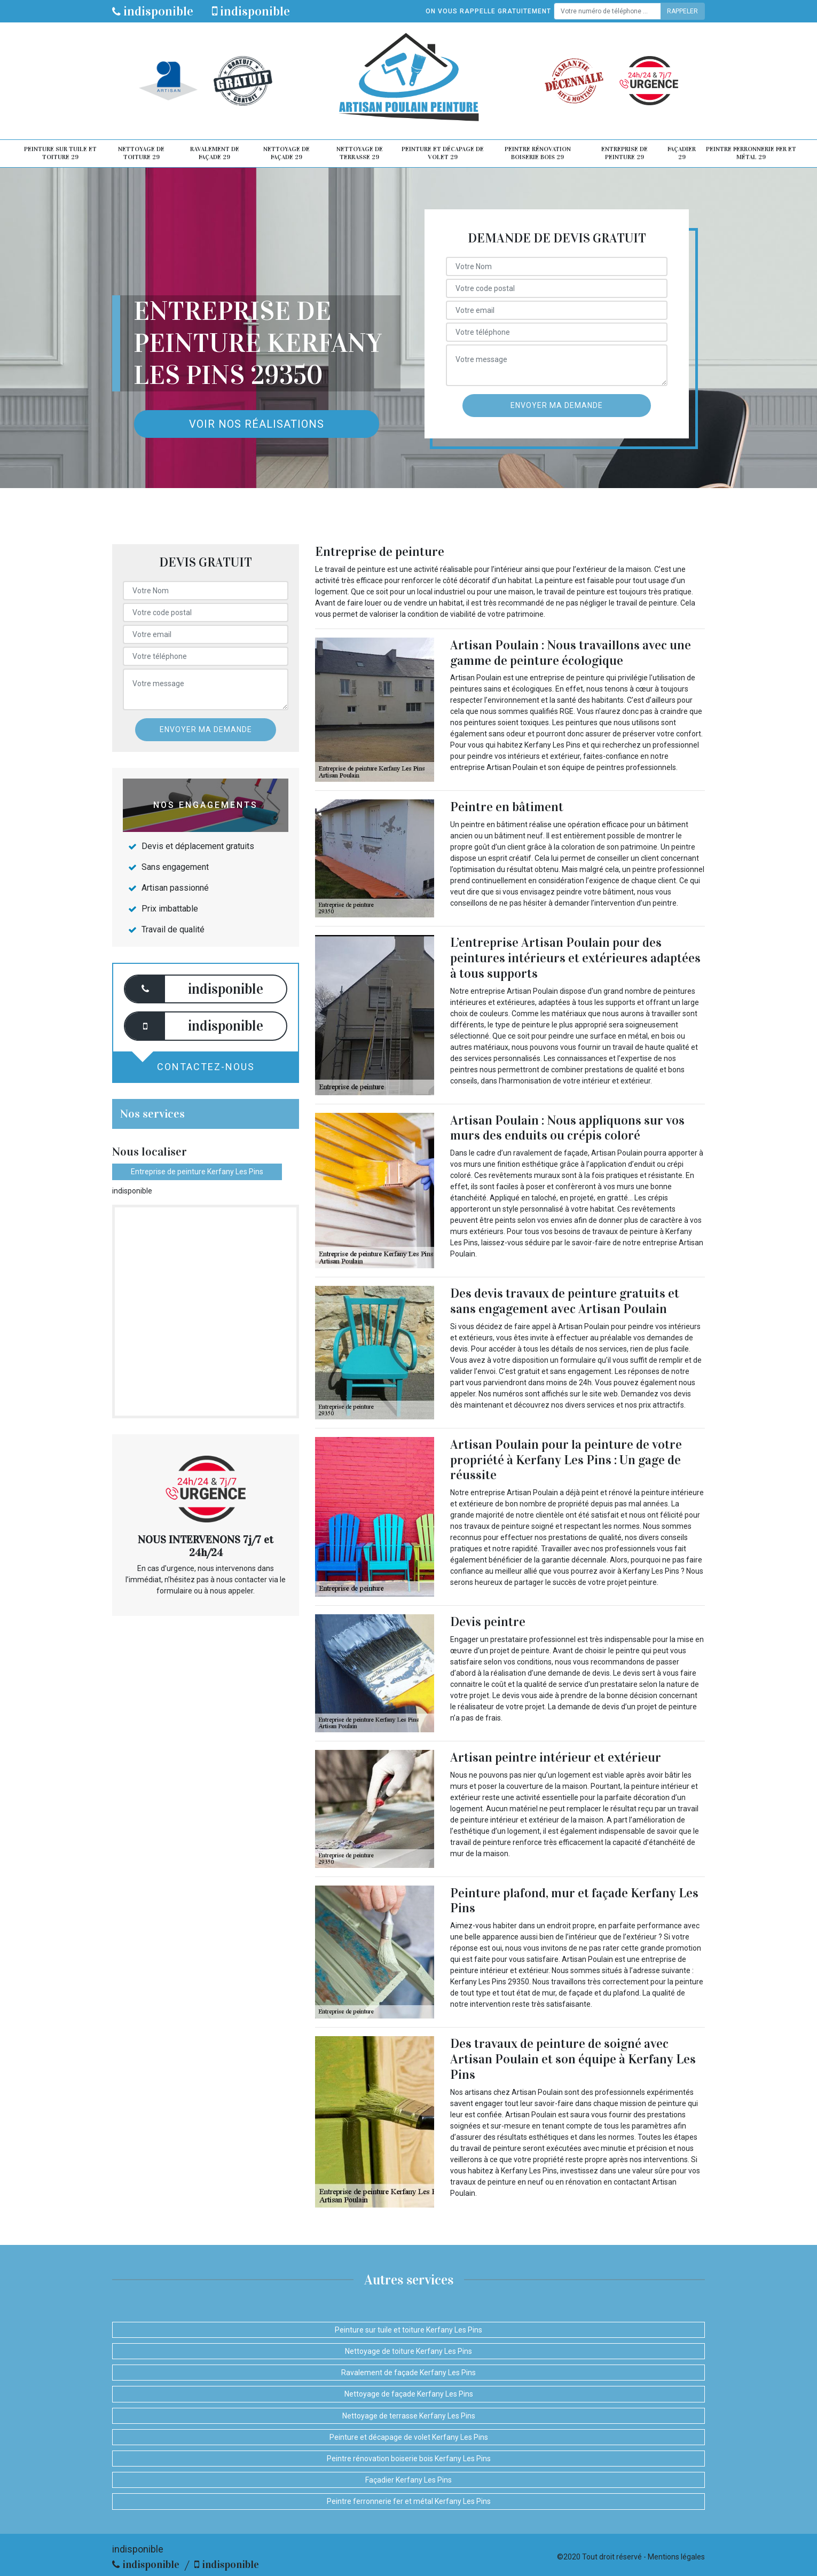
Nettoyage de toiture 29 (141, 153)
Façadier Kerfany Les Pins (408, 2480)
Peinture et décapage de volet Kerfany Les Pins (408, 2437)
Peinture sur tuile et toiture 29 (60, 153)
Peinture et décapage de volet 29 (443, 153)
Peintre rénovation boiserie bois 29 (538, 153)
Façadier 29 (681, 153)
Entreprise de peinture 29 (624, 153)
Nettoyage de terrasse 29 (359, 153)
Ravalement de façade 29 (214, 153)
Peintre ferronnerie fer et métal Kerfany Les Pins (409, 2501)
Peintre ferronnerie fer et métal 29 (751, 153)
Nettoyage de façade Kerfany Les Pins (408, 2394)
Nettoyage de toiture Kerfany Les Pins (408, 2351)
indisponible (152, 11)
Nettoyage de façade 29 (286, 153)
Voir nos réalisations (256, 424)
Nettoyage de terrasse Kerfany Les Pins (408, 2416)
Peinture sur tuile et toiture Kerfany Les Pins (408, 2330)
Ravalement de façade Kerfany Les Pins (408, 2372)
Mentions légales (676, 2557)
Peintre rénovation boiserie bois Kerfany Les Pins (409, 2458)
